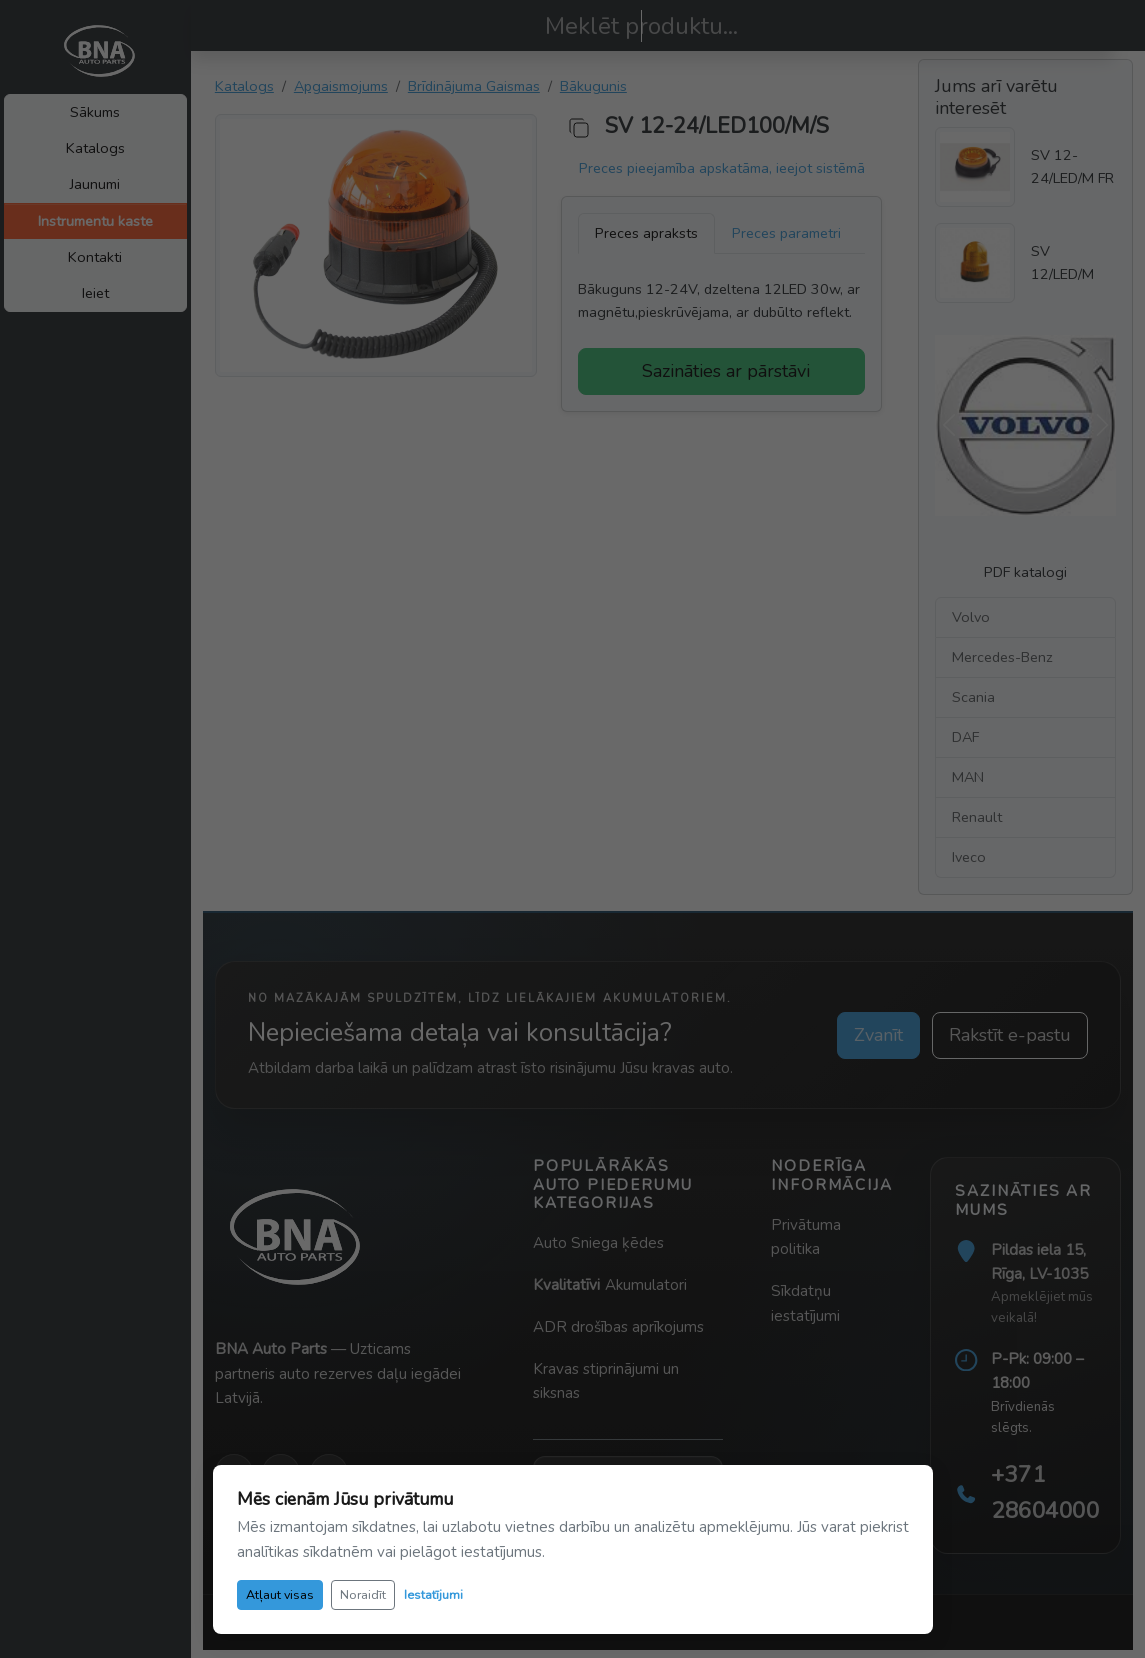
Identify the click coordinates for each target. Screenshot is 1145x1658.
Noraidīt (363, 1594)
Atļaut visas (280, 1594)
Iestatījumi (433, 1594)
